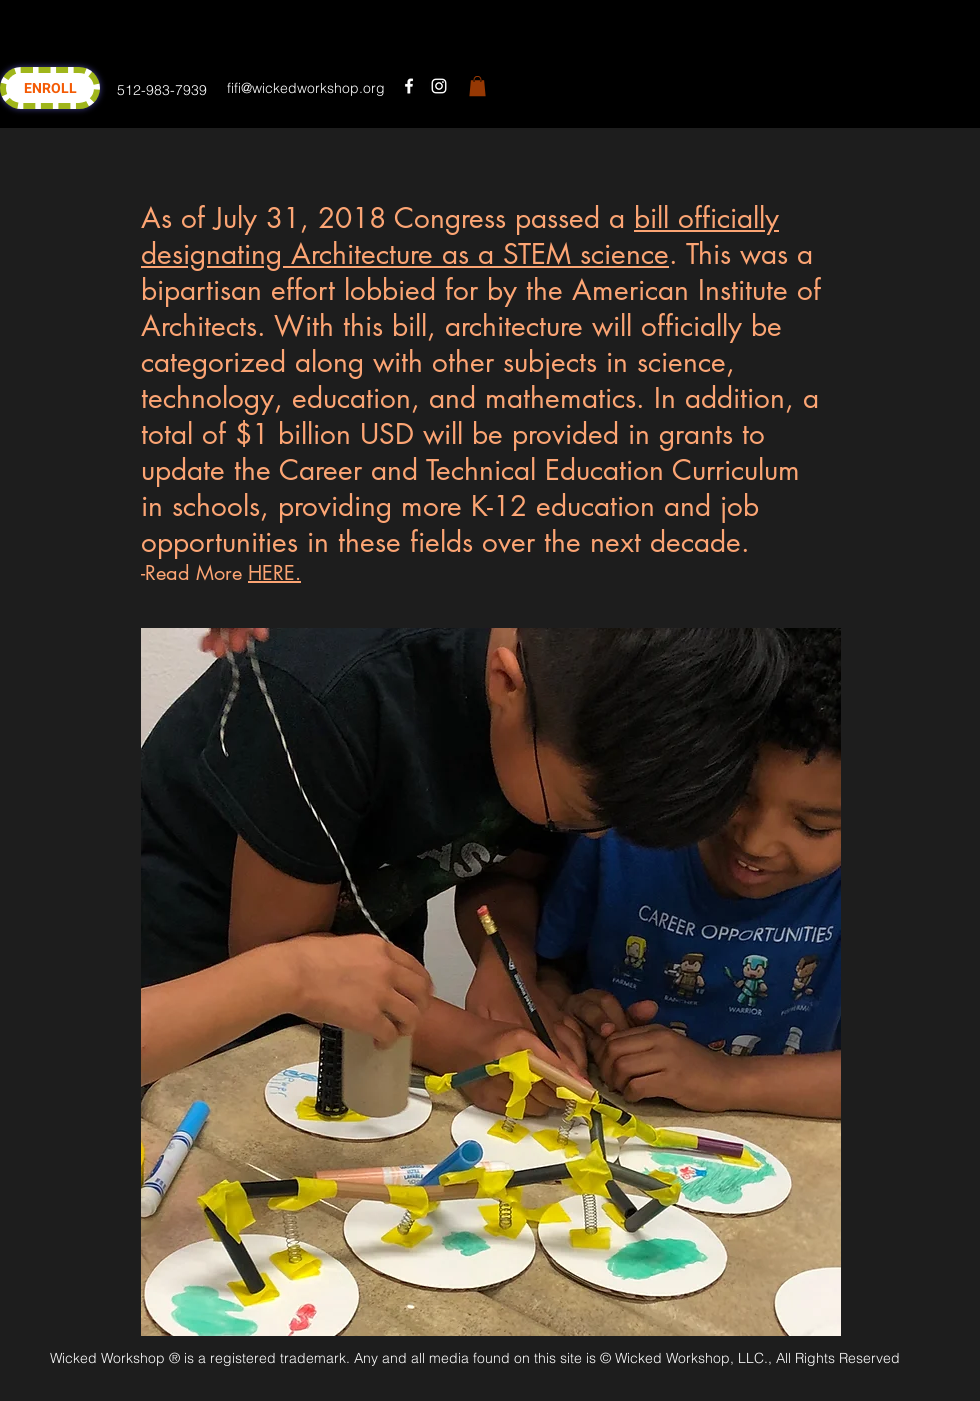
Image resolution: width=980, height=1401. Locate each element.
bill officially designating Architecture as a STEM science (460, 236)
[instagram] (439, 86)
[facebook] (409, 86)
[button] (477, 86)
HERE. (274, 573)
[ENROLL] (50, 88)
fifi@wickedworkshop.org (306, 88)
